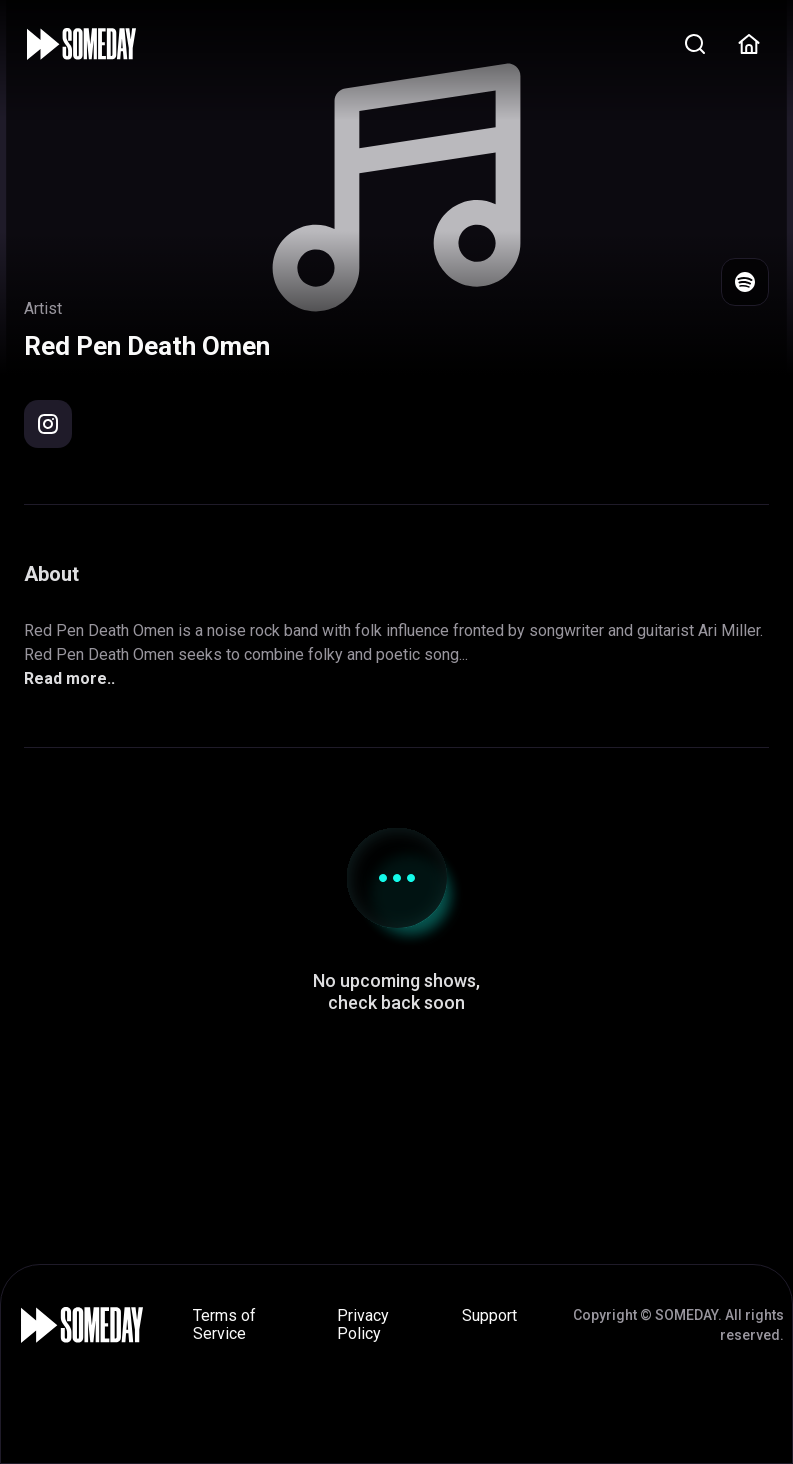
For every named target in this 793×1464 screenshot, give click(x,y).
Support (489, 1315)
